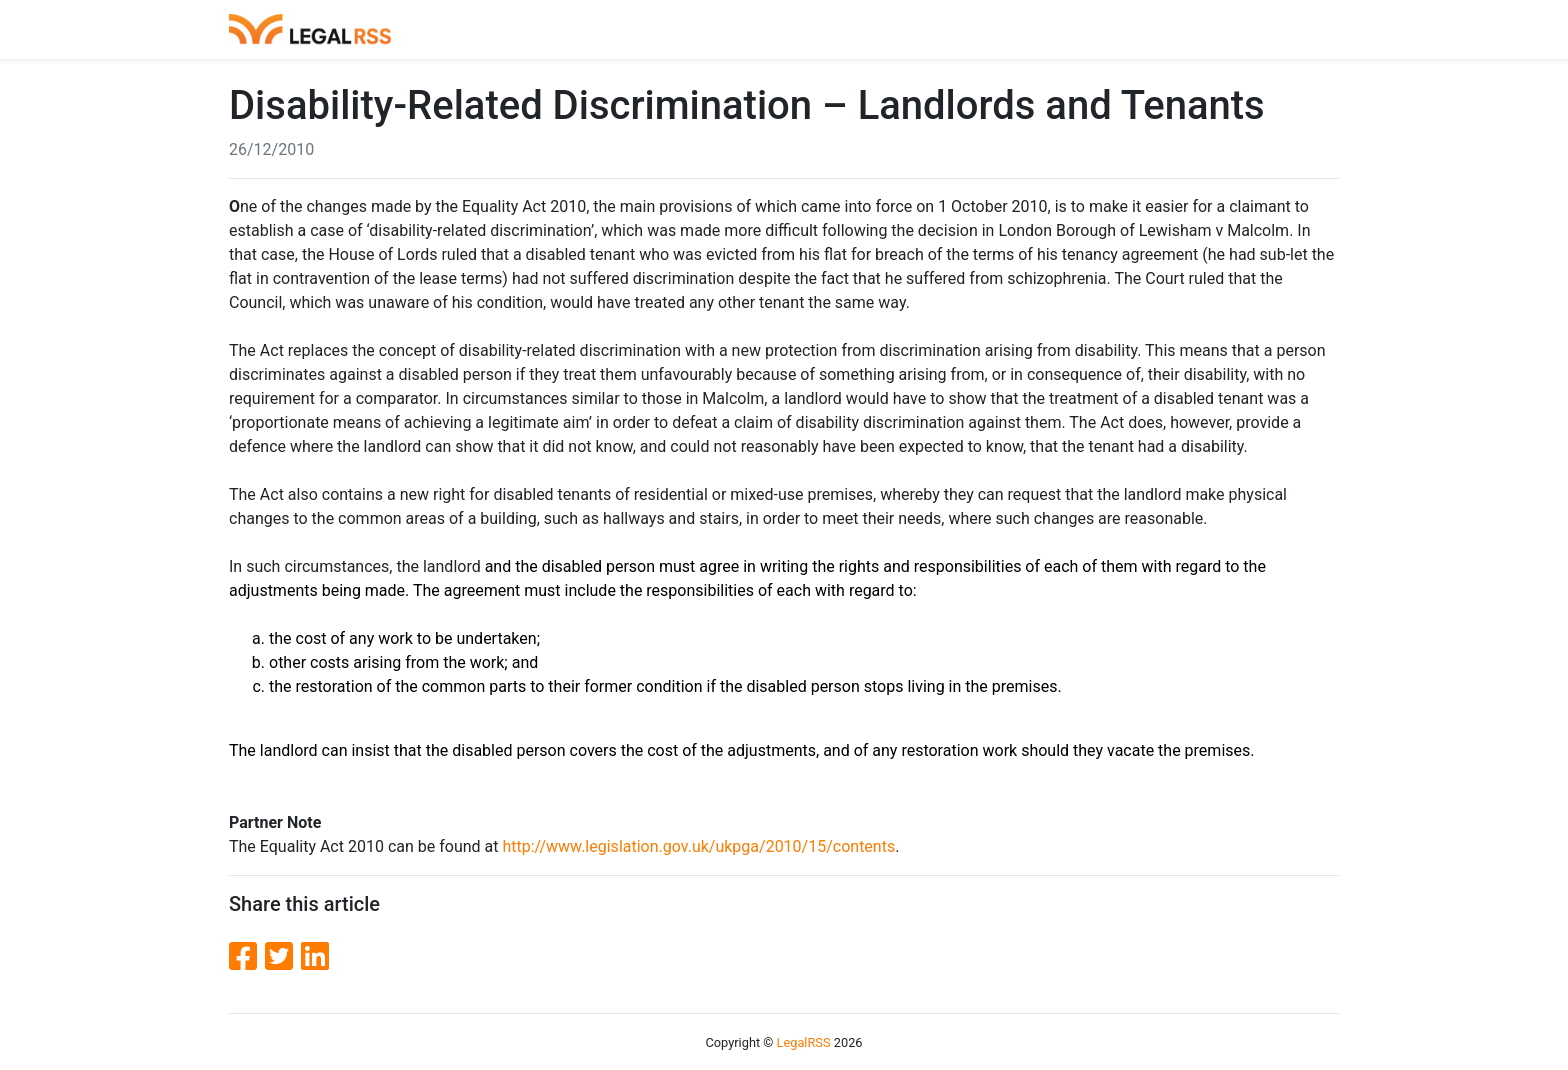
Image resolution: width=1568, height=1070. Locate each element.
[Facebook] (247, 957)
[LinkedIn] (315, 957)
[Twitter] (283, 957)
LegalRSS (804, 1042)
